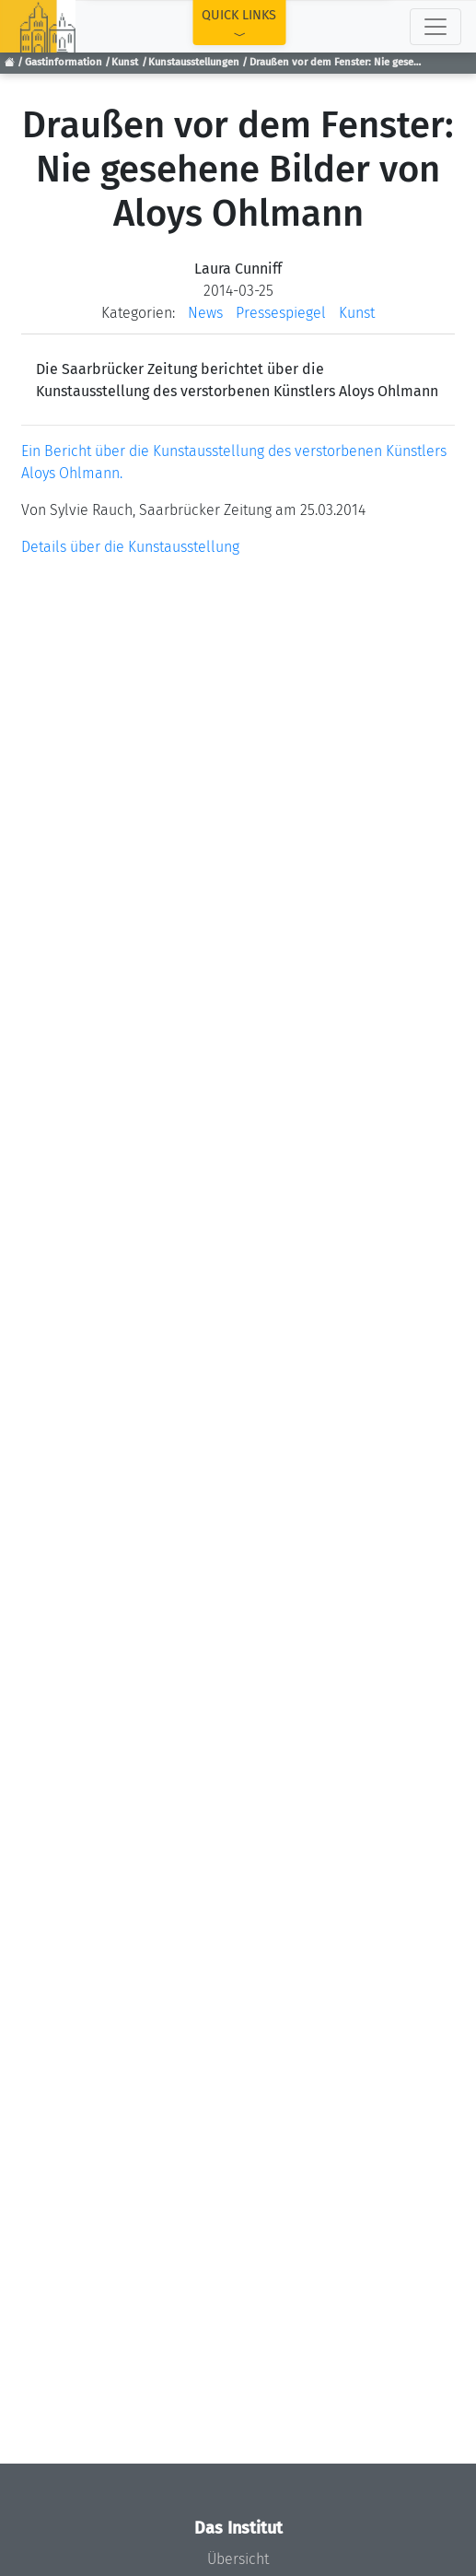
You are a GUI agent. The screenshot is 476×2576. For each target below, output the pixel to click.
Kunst (124, 62)
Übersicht (238, 2559)
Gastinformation (63, 62)
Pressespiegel (281, 313)
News (205, 313)
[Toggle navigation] (435, 26)
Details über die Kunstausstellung (130, 547)
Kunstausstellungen (193, 62)
